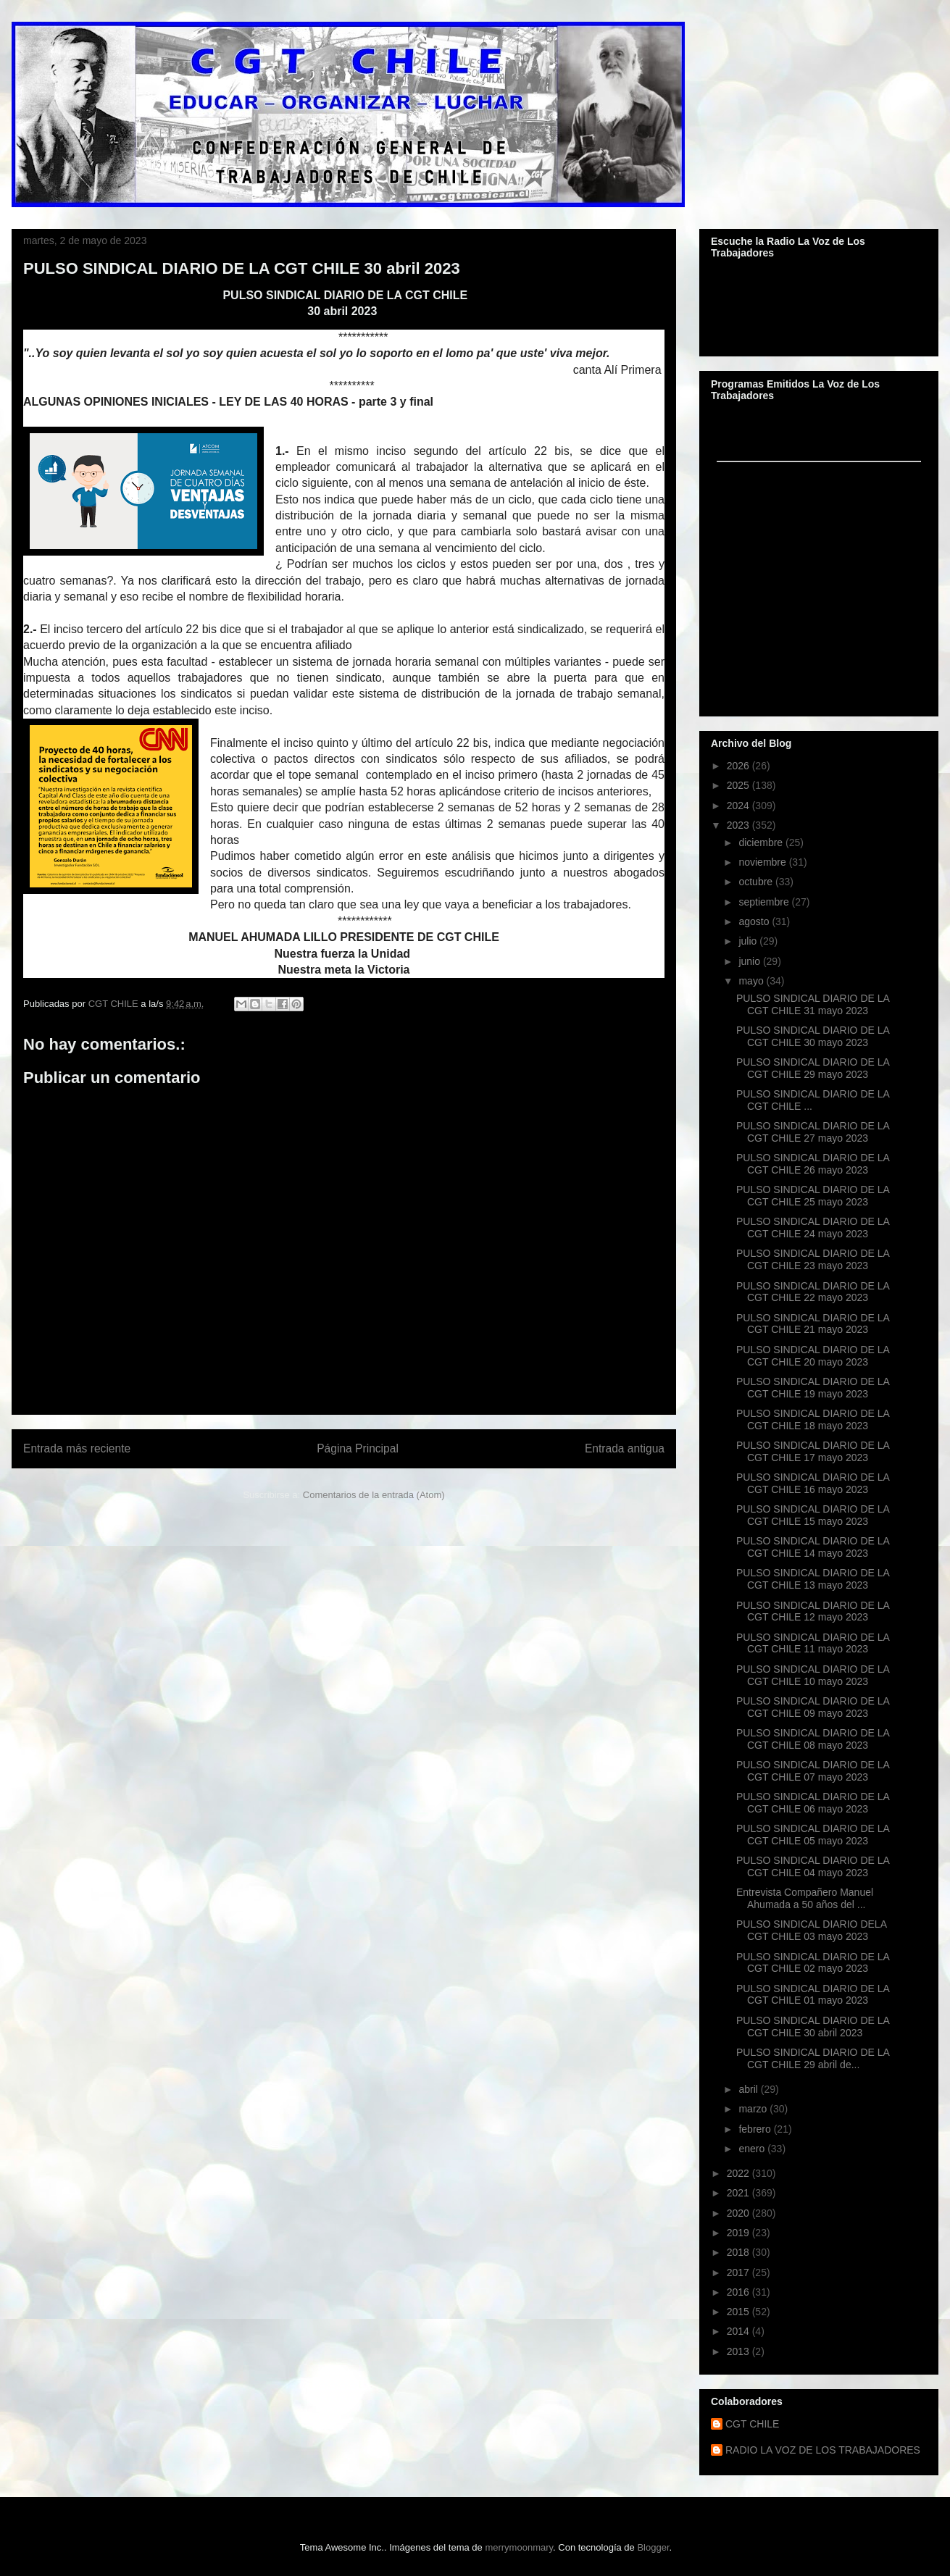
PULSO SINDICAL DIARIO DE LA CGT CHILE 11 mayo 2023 (812, 1643)
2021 (739, 2193)
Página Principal (358, 1448)
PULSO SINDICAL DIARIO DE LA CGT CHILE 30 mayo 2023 (812, 1036)
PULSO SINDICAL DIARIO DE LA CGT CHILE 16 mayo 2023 (812, 1483)
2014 (739, 2331)
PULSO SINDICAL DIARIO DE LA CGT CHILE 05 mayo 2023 (812, 1835)
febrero (755, 2129)
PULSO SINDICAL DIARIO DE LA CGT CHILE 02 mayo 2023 (812, 1963)
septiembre (764, 902)
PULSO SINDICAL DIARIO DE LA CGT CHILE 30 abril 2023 (812, 2026)
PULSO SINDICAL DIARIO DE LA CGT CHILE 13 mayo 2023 (812, 1579)
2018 (739, 2252)
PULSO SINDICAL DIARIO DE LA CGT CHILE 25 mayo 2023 (812, 1196)
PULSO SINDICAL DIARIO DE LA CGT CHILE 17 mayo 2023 (812, 1451)
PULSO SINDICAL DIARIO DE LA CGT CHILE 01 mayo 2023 (812, 1995)
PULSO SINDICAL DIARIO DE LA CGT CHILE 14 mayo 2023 (812, 1547)
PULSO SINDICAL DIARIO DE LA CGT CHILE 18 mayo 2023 (812, 1419)
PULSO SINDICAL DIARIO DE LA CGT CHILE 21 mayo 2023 (812, 1324)
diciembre (762, 842)
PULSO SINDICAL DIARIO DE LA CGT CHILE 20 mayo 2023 (812, 1356)
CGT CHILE (752, 2424)
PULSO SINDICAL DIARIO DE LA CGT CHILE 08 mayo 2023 (812, 1739)
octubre (756, 881)
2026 (739, 765)
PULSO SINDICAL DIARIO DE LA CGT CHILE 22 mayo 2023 (812, 1292)
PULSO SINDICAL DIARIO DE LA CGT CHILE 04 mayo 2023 (812, 1866)
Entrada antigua (624, 1448)
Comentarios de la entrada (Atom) (374, 1494)
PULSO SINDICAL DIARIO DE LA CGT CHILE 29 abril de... (812, 2058)
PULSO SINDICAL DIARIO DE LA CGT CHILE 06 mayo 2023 (812, 1803)
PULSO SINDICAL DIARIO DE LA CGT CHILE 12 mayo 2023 (812, 1611)
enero (752, 2148)
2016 (739, 2292)
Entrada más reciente (76, 1448)
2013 (739, 2351)
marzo (754, 2109)
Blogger (653, 2547)
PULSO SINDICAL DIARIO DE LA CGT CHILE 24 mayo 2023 (812, 1227)
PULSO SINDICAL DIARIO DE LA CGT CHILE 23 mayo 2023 (812, 1259)
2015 (739, 2311)
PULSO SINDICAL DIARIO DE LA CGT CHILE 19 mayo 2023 (812, 1388)
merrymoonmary (519, 2547)
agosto (755, 921)
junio (750, 961)
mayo (752, 981)
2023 (739, 825)
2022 (739, 2173)
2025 (739, 785)
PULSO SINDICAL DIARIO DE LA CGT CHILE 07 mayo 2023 (812, 1771)
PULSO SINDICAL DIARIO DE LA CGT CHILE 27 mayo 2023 (812, 1132)
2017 (739, 2272)
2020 (739, 2213)
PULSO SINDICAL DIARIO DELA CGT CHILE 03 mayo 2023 (811, 1930)
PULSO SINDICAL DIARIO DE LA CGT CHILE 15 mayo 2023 (812, 1515)
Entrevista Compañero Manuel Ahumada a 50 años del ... (804, 1898)
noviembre (763, 862)
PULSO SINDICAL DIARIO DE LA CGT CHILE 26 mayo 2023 (812, 1164)
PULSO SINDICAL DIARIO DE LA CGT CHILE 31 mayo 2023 (812, 1004)
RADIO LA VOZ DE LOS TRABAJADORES (822, 2450)
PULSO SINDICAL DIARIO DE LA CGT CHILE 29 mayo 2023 (812, 1068)
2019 (739, 2232)
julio (748, 941)
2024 (739, 805)
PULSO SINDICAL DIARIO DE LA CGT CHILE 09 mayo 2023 (812, 1707)
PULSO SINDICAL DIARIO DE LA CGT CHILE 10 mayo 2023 (812, 1675)
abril (749, 2089)
